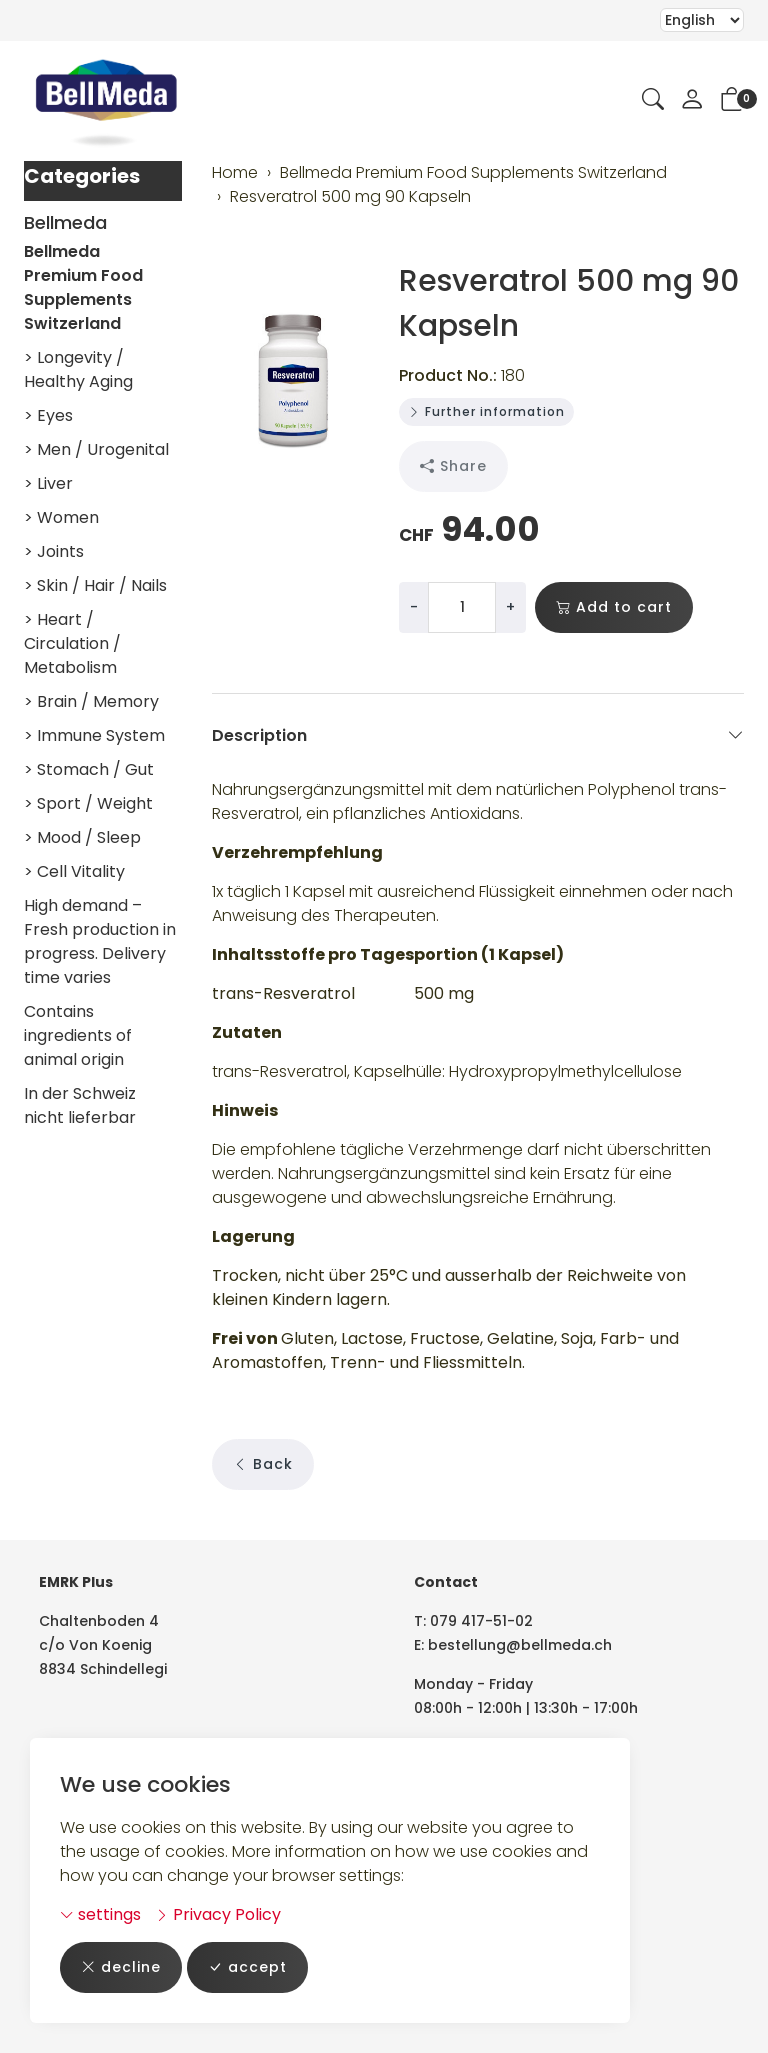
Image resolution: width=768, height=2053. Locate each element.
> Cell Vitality (74, 871)
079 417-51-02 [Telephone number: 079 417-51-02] (481, 1621)
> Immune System (94, 735)
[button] (653, 101)
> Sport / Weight (88, 803)
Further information (486, 411)
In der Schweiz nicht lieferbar (80, 1105)
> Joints (54, 551)
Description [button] (478, 736)
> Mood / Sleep (82, 837)
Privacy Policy (218, 1914)
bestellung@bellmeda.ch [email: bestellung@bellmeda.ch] (520, 1645)
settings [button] (100, 1914)
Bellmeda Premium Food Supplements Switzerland (83, 287)
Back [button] (263, 1464)
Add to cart (614, 607)
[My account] (692, 101)
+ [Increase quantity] (510, 607)
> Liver (48, 483)
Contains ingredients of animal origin (78, 1035)
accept (247, 1967)
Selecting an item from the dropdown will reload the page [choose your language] (702, 20)
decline (121, 1967)
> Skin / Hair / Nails (95, 585)
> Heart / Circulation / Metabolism (72, 643)
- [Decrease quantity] (414, 607)
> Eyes (48, 415)
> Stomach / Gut (89, 769)
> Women (61, 517)
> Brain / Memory (91, 701)
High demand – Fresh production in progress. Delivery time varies (100, 941)
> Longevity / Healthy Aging (78, 369)
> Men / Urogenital (96, 449)
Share (453, 466)
